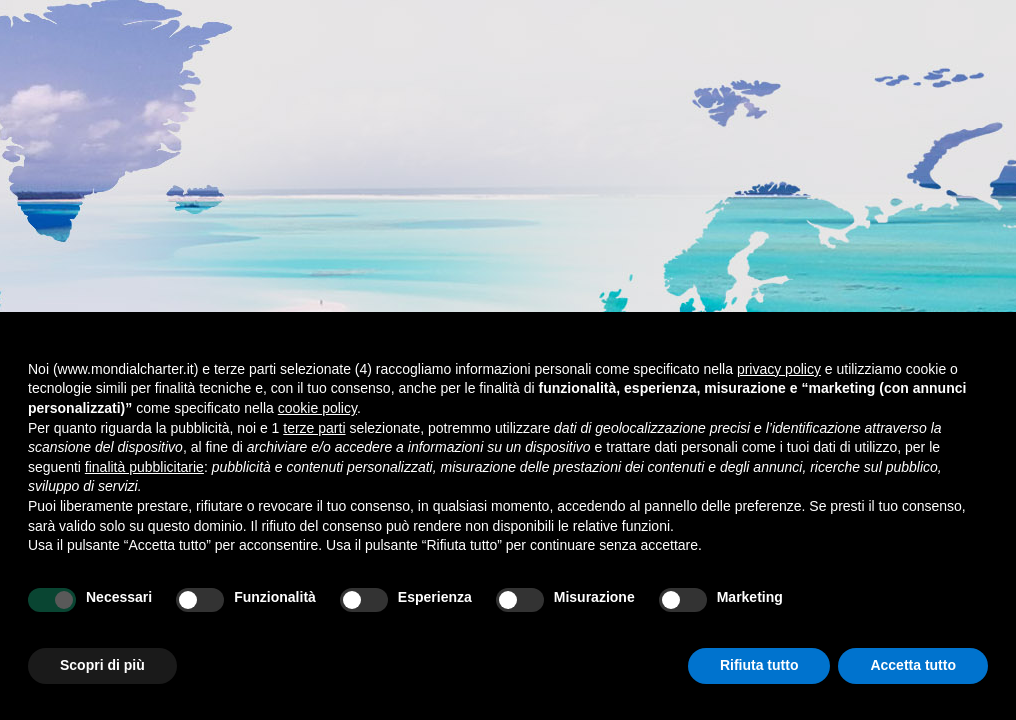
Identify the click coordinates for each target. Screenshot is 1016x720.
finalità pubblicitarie (144, 467)
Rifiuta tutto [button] (759, 665)
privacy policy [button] (779, 369)
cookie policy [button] (317, 408)
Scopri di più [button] (102, 665)
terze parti (314, 428)
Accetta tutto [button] (913, 665)
